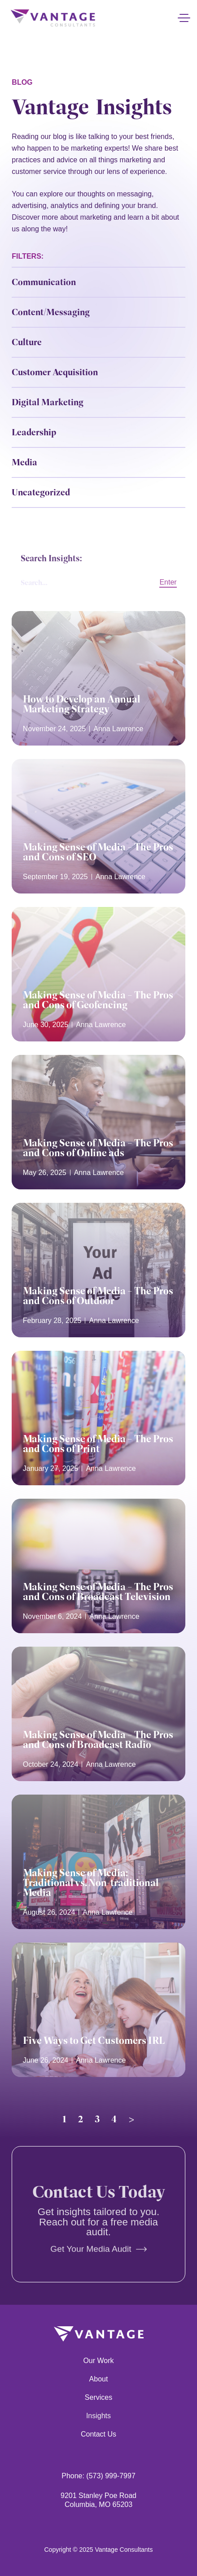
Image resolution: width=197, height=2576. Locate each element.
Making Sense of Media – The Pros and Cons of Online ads (98, 1147)
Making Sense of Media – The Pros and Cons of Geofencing (98, 1000)
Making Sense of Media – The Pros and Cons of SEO (98, 852)
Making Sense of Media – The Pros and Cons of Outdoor (98, 1295)
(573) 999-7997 (110, 2476)
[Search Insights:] (81, 588)
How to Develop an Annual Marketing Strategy (81, 704)
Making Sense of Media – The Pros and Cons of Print (98, 1443)
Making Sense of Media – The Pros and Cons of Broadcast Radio (98, 1739)
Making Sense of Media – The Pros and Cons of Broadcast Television (98, 1591)
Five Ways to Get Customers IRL (94, 2040)
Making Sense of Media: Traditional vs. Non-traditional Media (90, 1882)
